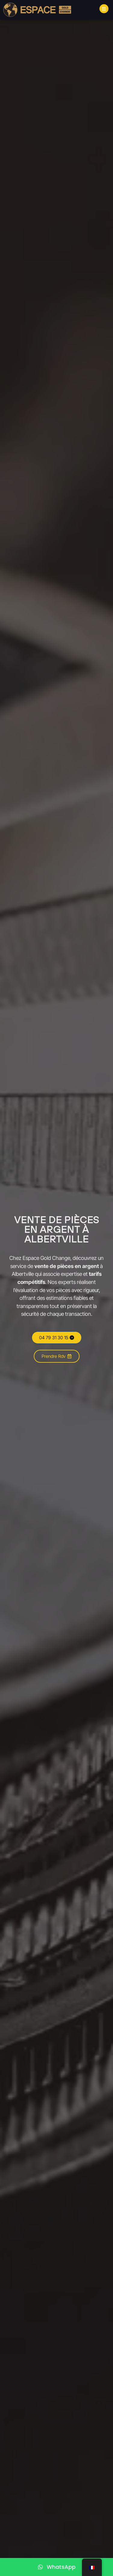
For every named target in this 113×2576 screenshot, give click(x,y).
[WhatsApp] (56, 2567)
